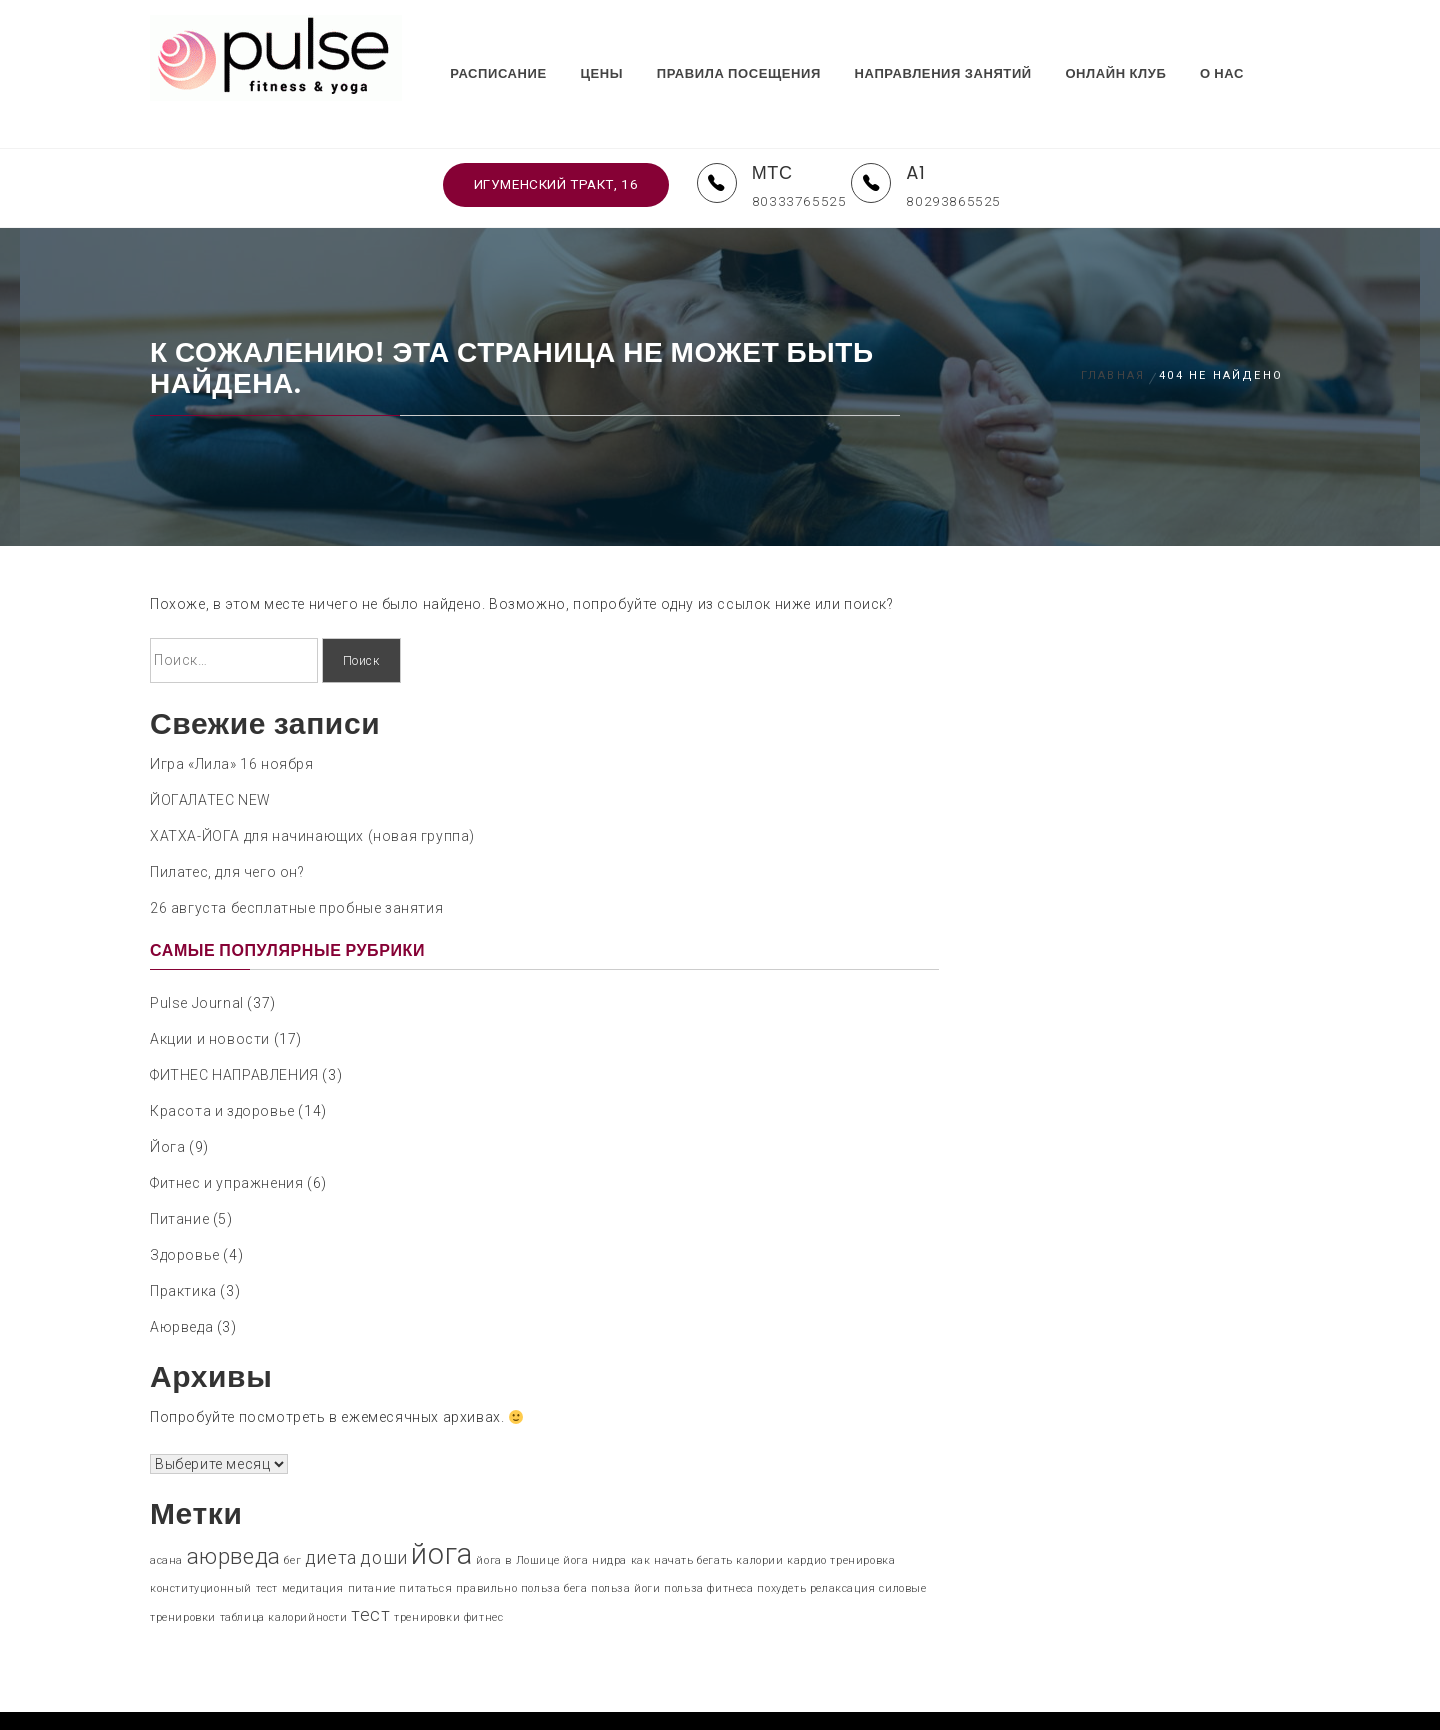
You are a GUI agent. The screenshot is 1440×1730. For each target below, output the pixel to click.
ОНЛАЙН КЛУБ (1146, 42)
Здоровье (185, 1208)
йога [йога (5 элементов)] (441, 1507)
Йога (167, 1100)
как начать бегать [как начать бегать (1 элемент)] (682, 1513)
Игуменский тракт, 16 (555, 137)
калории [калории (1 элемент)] (759, 1513)
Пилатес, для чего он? (227, 824)
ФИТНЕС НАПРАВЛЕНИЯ (234, 1028)
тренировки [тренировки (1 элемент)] (427, 1570)
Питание (179, 1172)
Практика (183, 1244)
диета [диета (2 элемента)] (331, 1511)
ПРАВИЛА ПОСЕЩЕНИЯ (770, 42)
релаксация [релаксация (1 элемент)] (843, 1541)
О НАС (1253, 42)
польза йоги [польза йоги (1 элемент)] (626, 1541)
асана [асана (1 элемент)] (166, 1513)
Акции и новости (210, 992)
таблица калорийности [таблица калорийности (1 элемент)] (284, 1570)
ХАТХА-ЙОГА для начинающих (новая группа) (312, 788)
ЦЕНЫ (632, 42)
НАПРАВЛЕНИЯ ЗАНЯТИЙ (974, 42)
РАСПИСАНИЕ (529, 42)
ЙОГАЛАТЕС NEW (210, 752)
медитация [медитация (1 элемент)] (313, 1541)
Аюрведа (181, 1280)
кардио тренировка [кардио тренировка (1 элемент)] (841, 1513)
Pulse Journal (197, 956)
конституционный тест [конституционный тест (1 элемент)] (214, 1541)
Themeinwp (900, 1697)
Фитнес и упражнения (226, 1136)
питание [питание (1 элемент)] (372, 1541)
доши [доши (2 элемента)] (383, 1511)
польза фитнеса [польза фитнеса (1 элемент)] (708, 1541)
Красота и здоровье (222, 1064)
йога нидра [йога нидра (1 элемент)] (595, 1513)
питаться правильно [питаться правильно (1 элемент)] (458, 1541)
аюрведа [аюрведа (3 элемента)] (234, 1509)
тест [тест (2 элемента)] (370, 1568)
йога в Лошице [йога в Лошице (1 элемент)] (517, 1513)
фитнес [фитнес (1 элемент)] (484, 1570)
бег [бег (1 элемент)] (292, 1513)
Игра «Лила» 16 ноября (232, 716)
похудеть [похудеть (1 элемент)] (781, 1541)
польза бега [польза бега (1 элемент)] (554, 1541)
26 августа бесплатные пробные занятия (296, 860)
